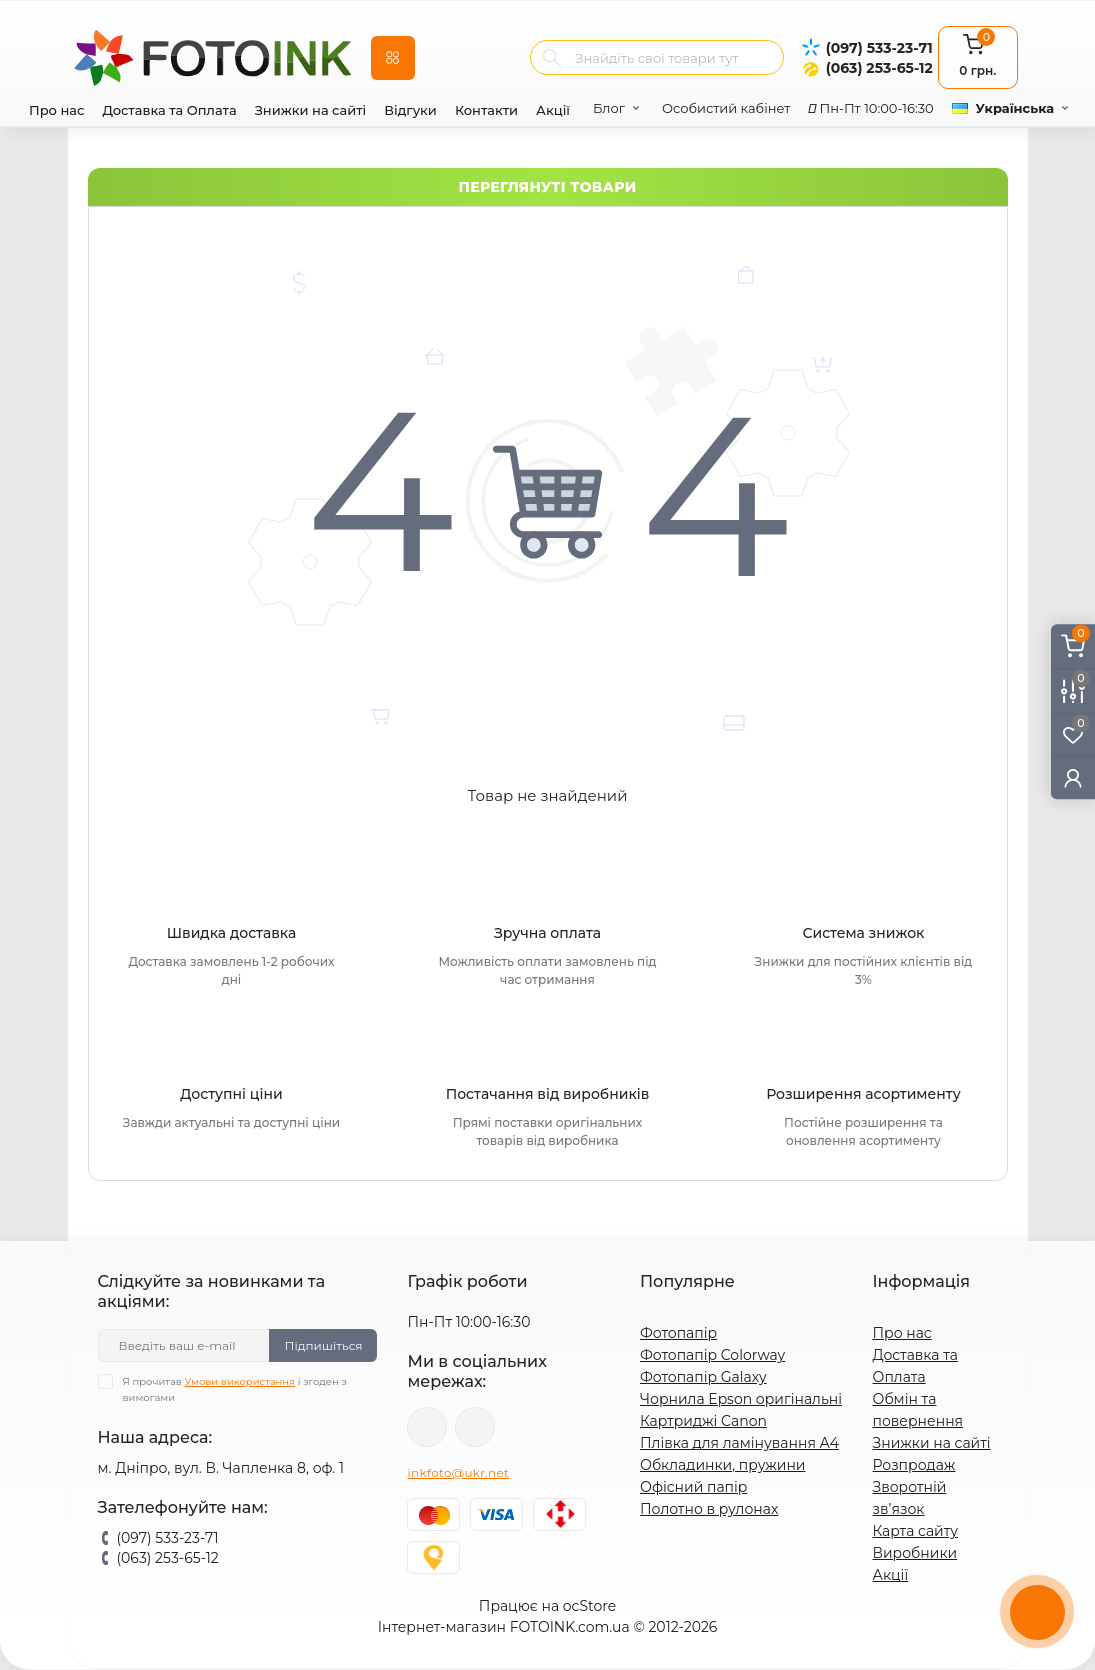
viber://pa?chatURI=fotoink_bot (427, 1427)
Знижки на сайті (311, 110)
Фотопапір (678, 1333)
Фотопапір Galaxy (703, 1377)
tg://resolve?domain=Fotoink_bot (475, 1427)
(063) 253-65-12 (879, 68)
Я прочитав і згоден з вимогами (235, 1389)
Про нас (56, 110)
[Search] (552, 57)
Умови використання (240, 1381)
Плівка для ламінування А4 (739, 1443)
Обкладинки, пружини (723, 1465)
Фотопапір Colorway (712, 1355)
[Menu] (393, 58)
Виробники (914, 1553)
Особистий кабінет (726, 108)
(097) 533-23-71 (879, 48)
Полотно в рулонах (709, 1509)
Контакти (486, 110)
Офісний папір (693, 1487)
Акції (553, 110)
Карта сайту (915, 1531)
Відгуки (410, 110)
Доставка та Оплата (169, 110)
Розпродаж (913, 1465)
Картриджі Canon (703, 1421)
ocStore (589, 1606)
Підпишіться (323, 1345)
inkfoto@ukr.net (458, 1472)
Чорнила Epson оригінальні (741, 1399)
